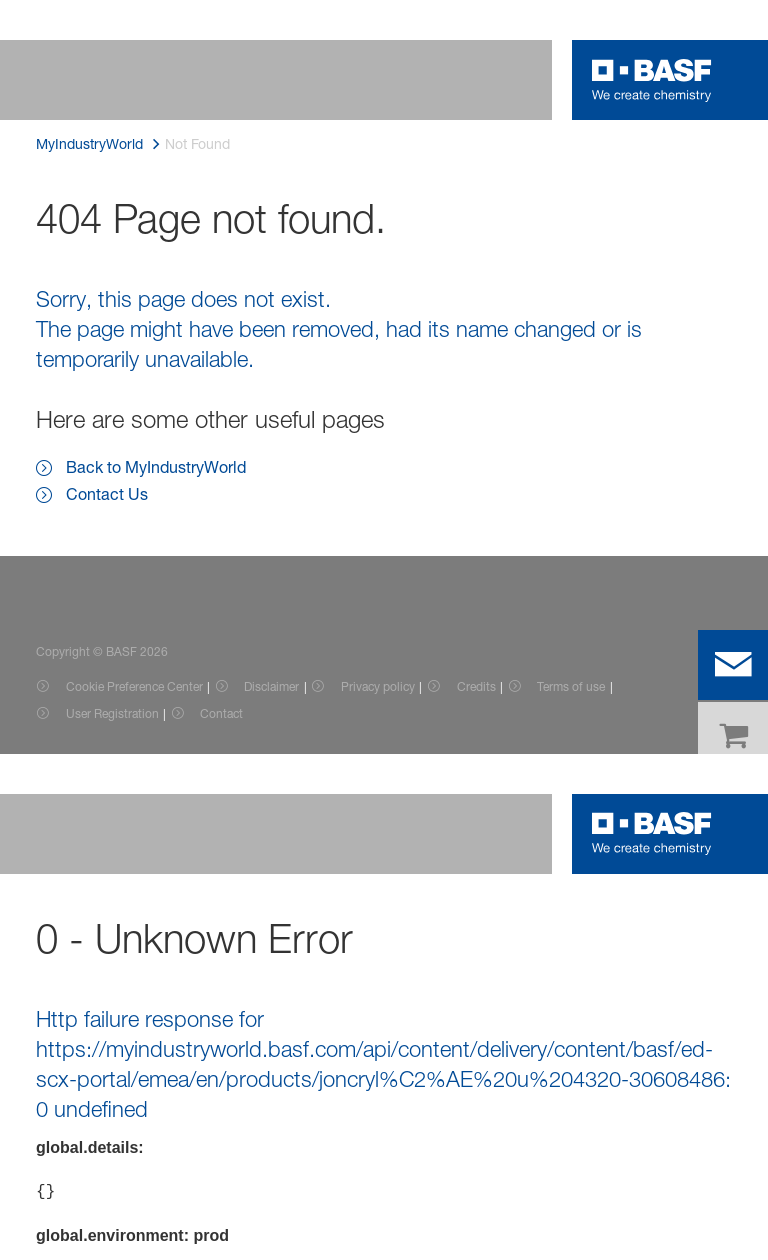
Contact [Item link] (221, 713)
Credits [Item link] (476, 686)
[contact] (733, 665)
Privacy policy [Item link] (378, 686)
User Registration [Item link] (112, 713)
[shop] (733, 737)
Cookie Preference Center (134, 686)
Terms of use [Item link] (571, 686)
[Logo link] (652, 80)
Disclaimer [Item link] (271, 686)
